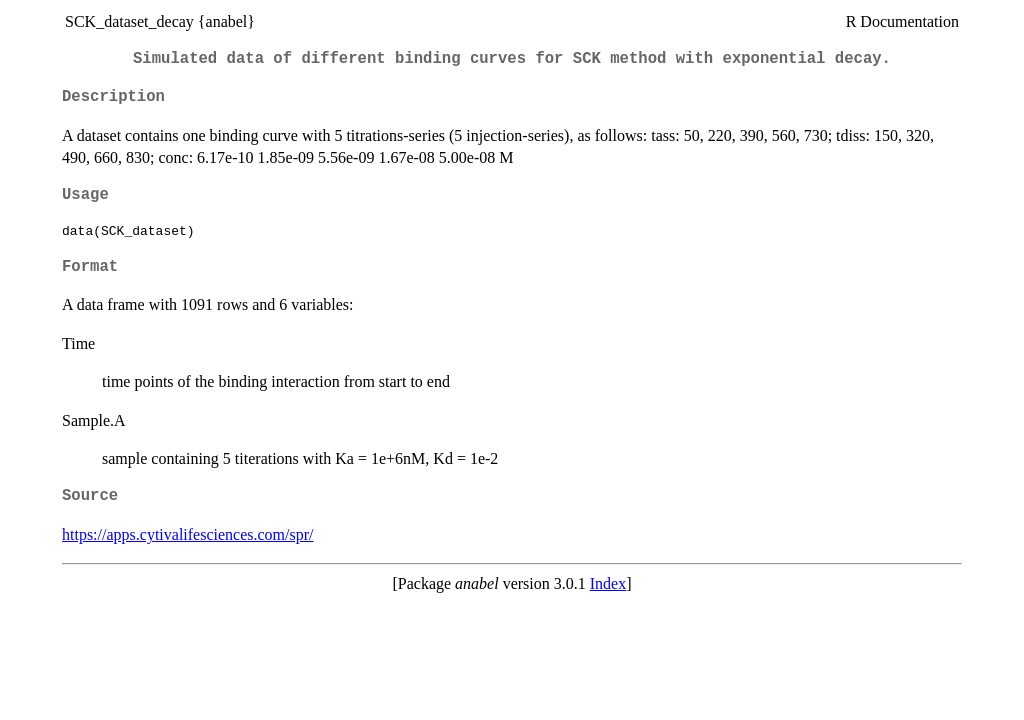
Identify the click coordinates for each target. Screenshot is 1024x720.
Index (608, 583)
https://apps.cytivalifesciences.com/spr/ (188, 534)
